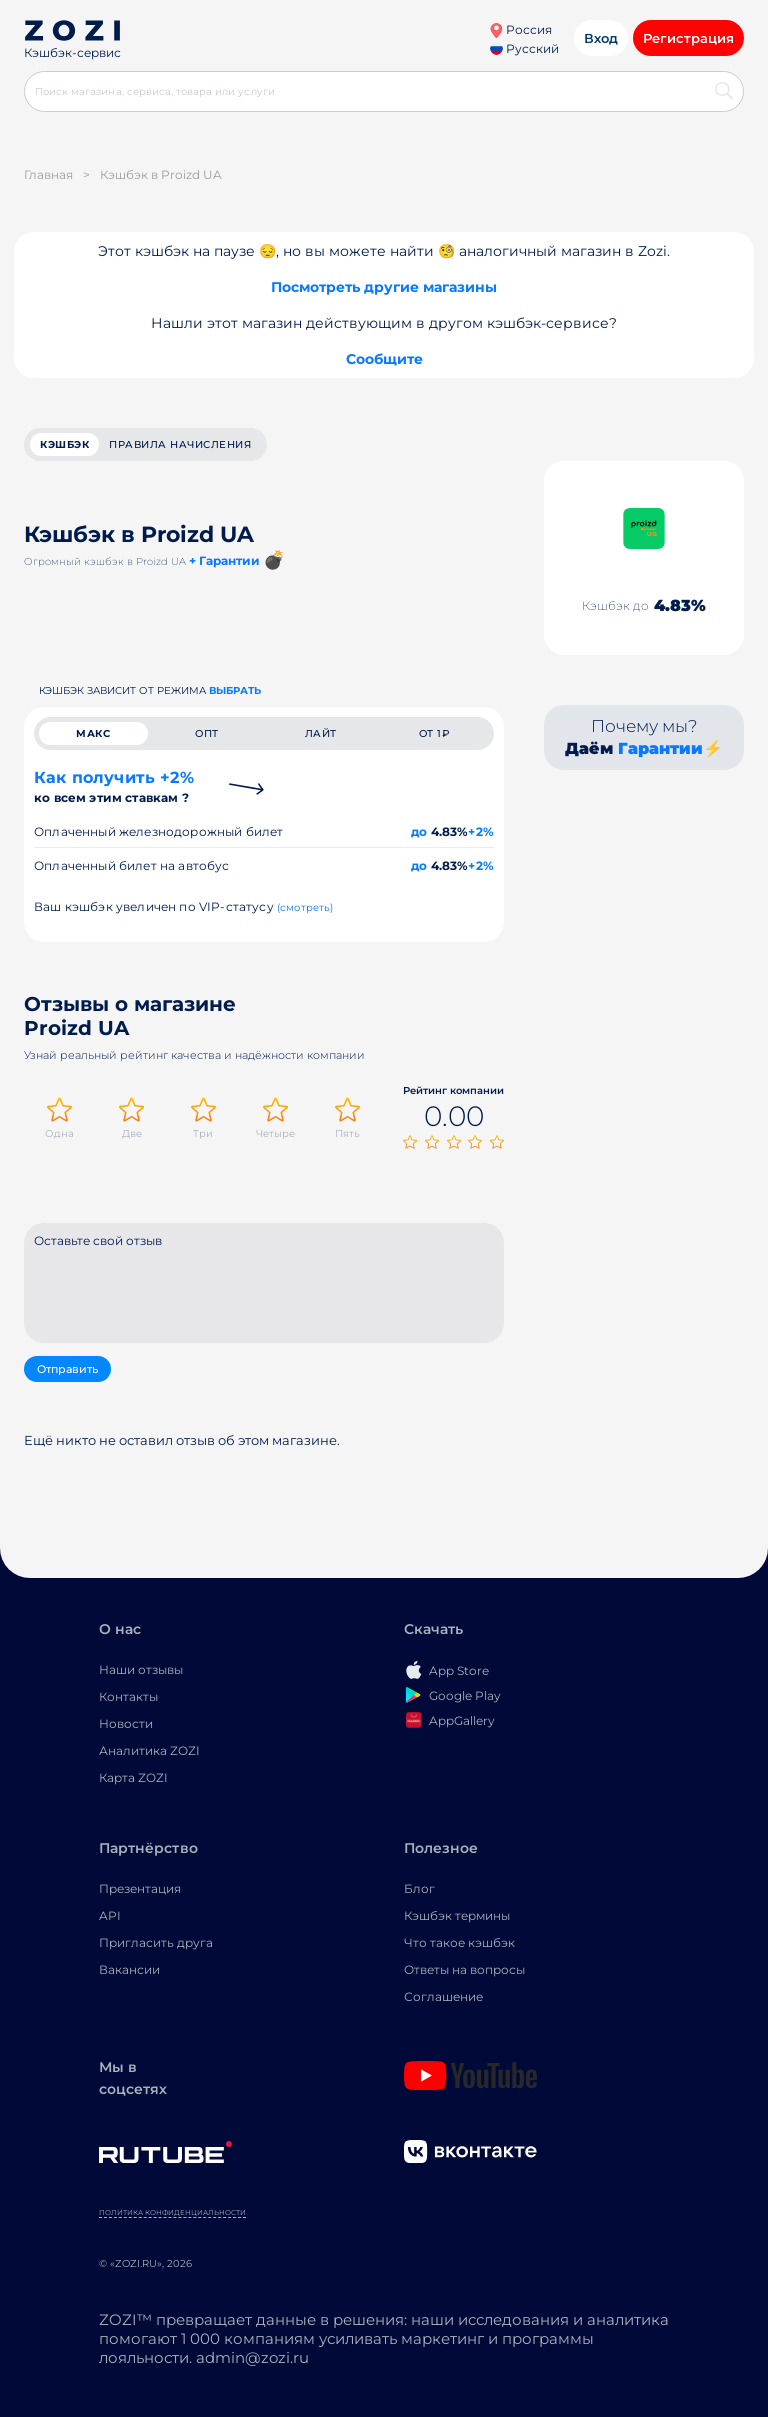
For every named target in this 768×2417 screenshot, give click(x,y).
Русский (524, 48)
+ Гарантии (224, 560)
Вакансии (129, 1969)
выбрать (235, 690)
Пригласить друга (156, 1942)
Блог (419, 1888)
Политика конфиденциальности (172, 2212)
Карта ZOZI (133, 1777)
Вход (601, 38)
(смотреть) (305, 907)
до (419, 831)
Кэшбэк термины (457, 1915)
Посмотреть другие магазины (384, 287)
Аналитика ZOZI (149, 1750)
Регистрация (688, 38)
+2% (481, 831)
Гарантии (660, 748)
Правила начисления (180, 444)
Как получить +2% (114, 786)
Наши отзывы (141, 1669)
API (110, 1915)
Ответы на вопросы (464, 1969)
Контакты (128, 1696)
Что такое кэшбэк (459, 1942)
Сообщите (384, 359)
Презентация (140, 1888)
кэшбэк (64, 444)
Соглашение (443, 1996)
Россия (520, 29)
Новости (126, 1723)
